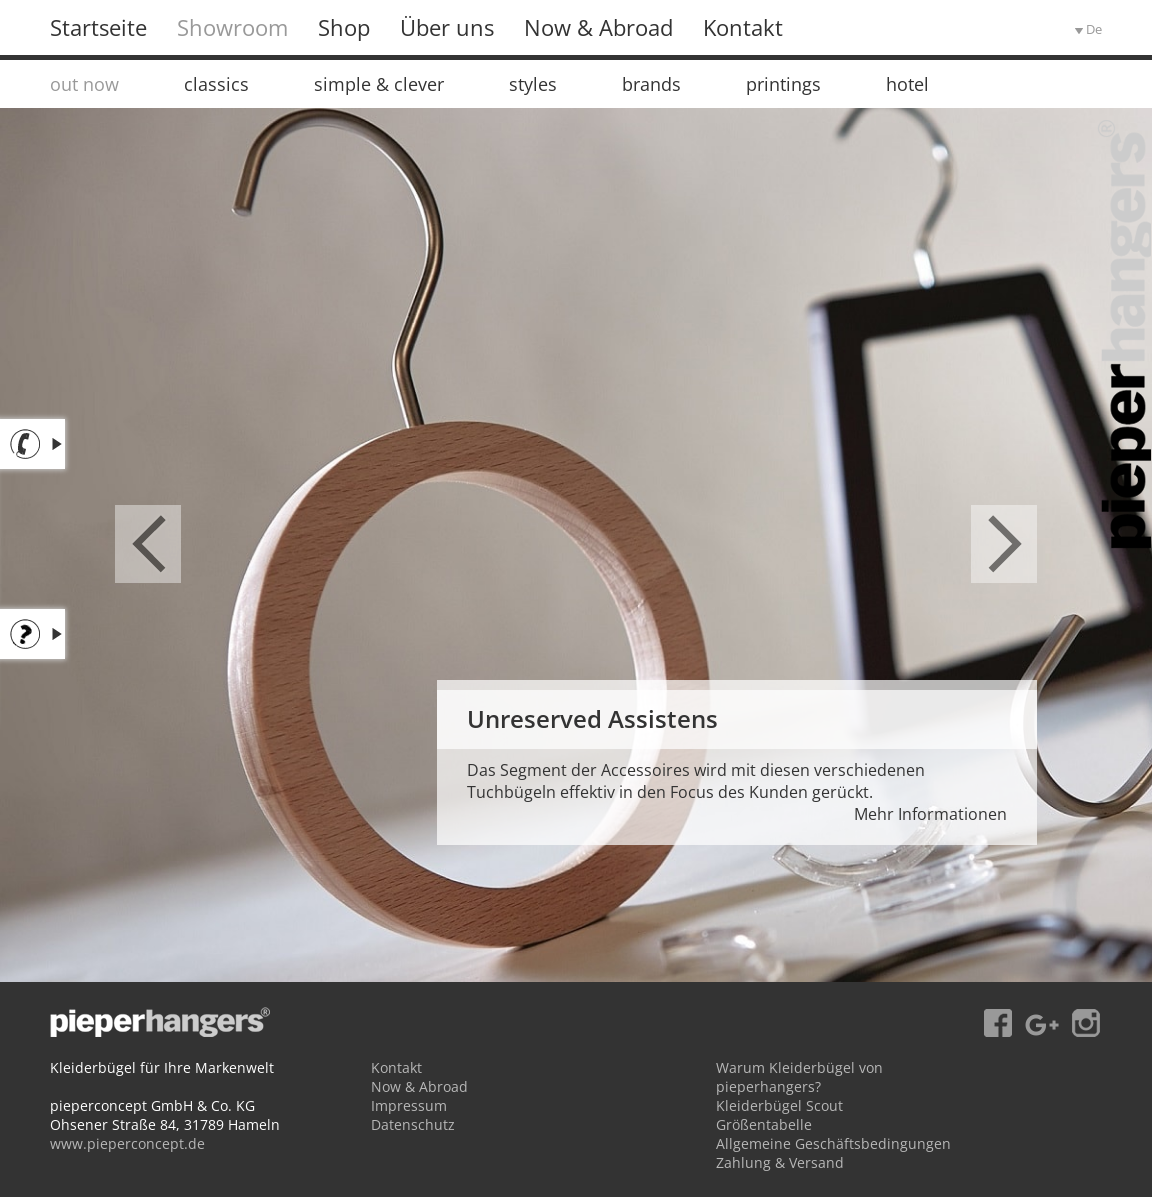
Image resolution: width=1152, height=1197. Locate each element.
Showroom (232, 27)
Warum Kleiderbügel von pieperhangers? (799, 1077)
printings (783, 84)
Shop (344, 27)
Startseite (98, 27)
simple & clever (379, 84)
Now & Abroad (598, 27)
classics (216, 84)
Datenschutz (413, 1124)
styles (533, 84)
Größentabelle (764, 1124)
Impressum (409, 1105)
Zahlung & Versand (780, 1162)
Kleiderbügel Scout (779, 1105)
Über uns (447, 27)
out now (84, 84)
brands (651, 84)
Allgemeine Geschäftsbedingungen (833, 1143)
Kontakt (743, 27)
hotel (907, 84)
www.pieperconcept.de (127, 1143)
